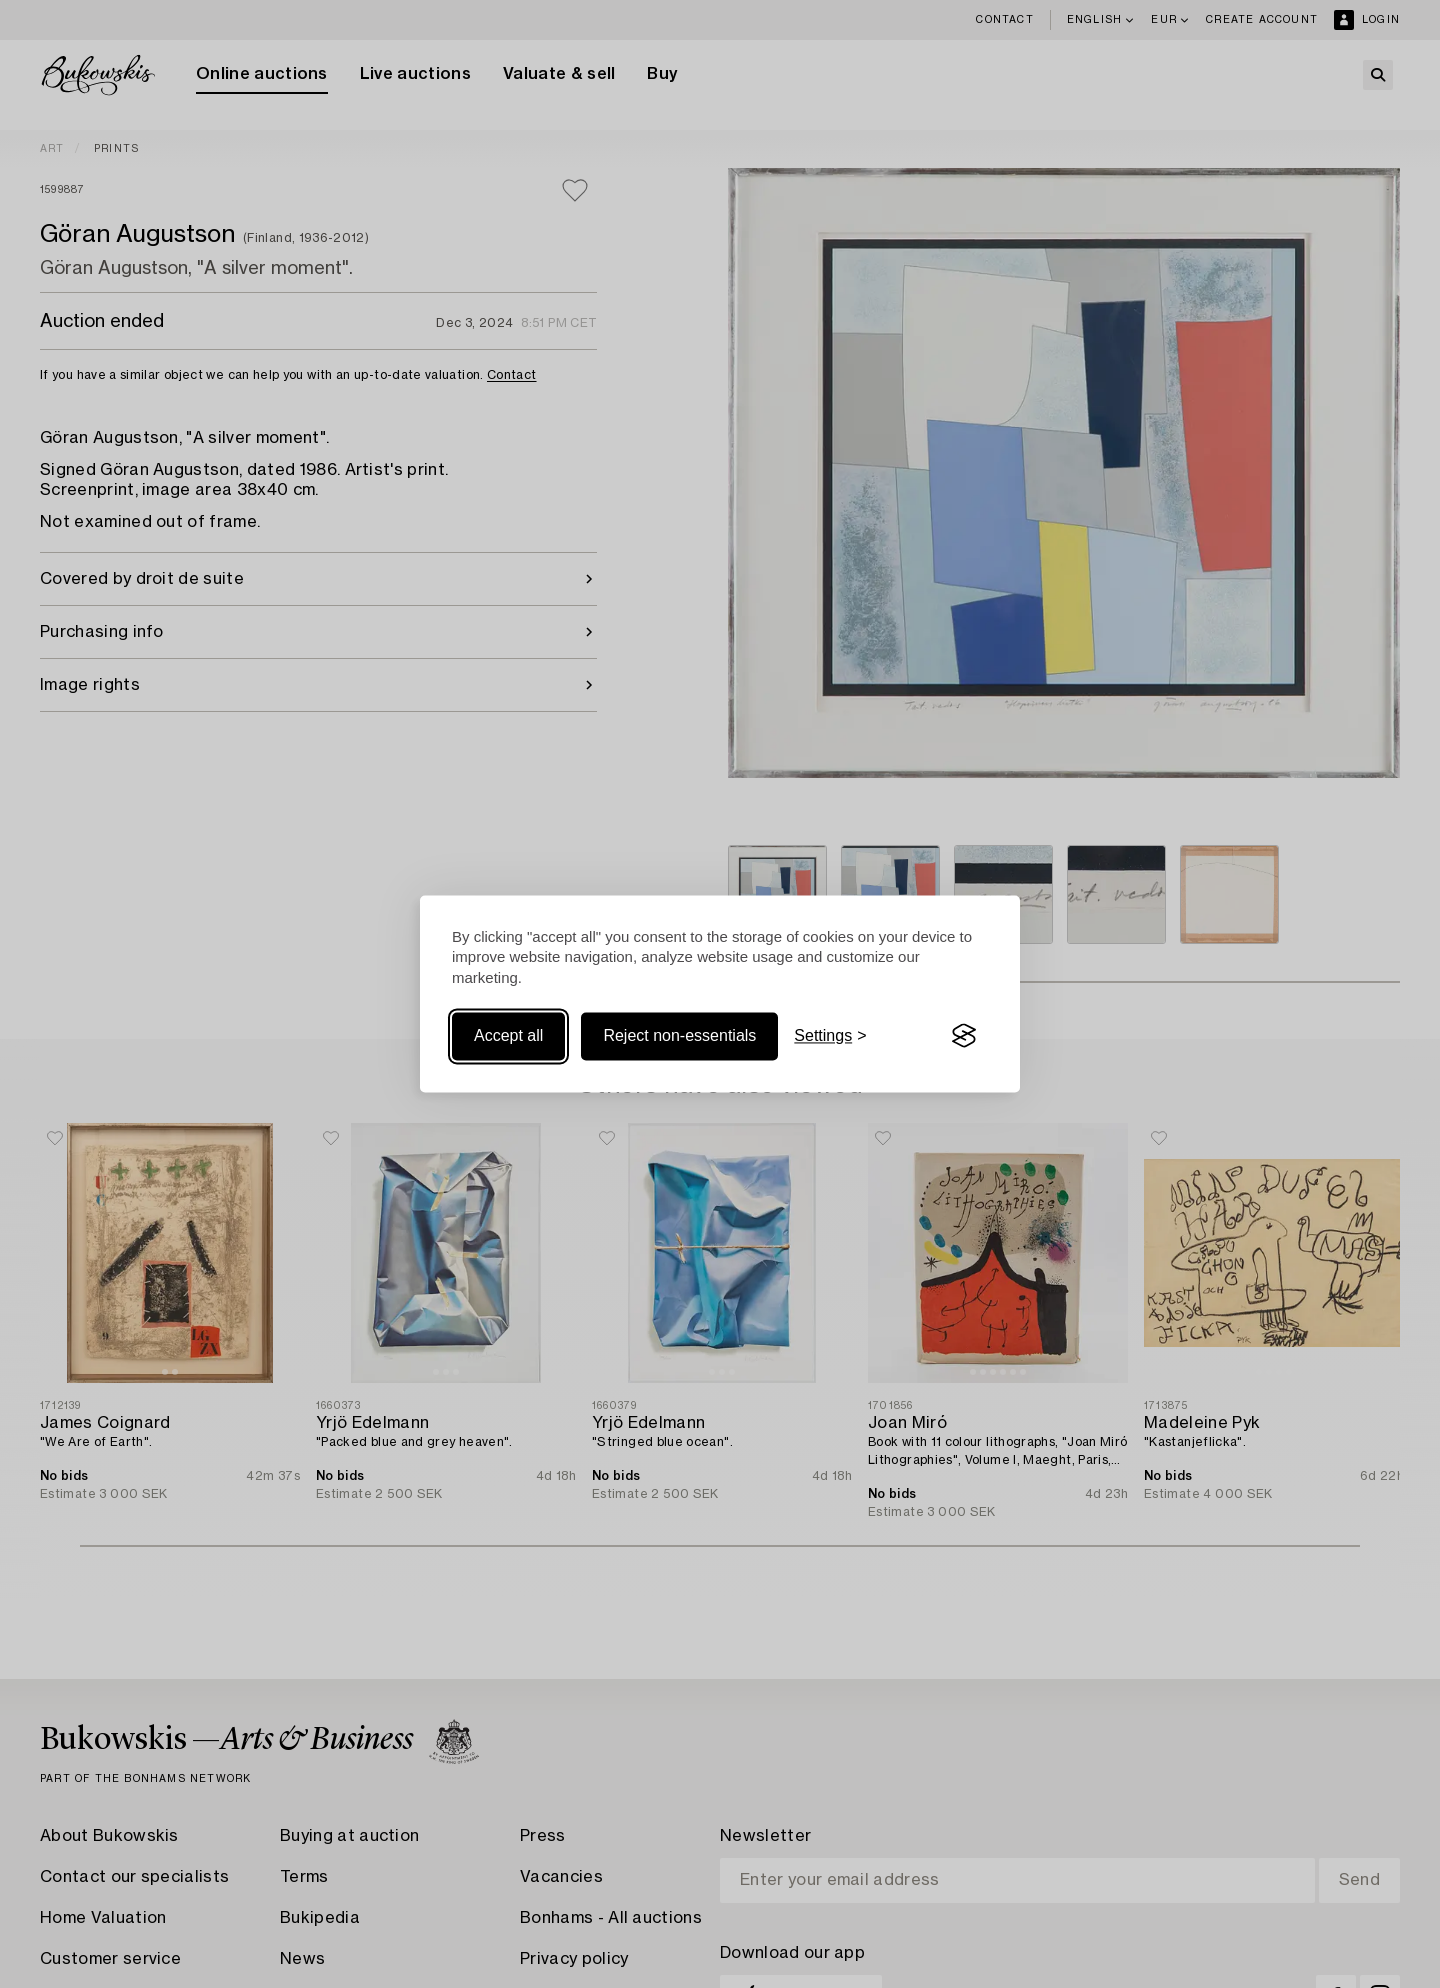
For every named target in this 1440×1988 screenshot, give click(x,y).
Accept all (508, 1035)
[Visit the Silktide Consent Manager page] (964, 1036)
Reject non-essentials (679, 1035)
